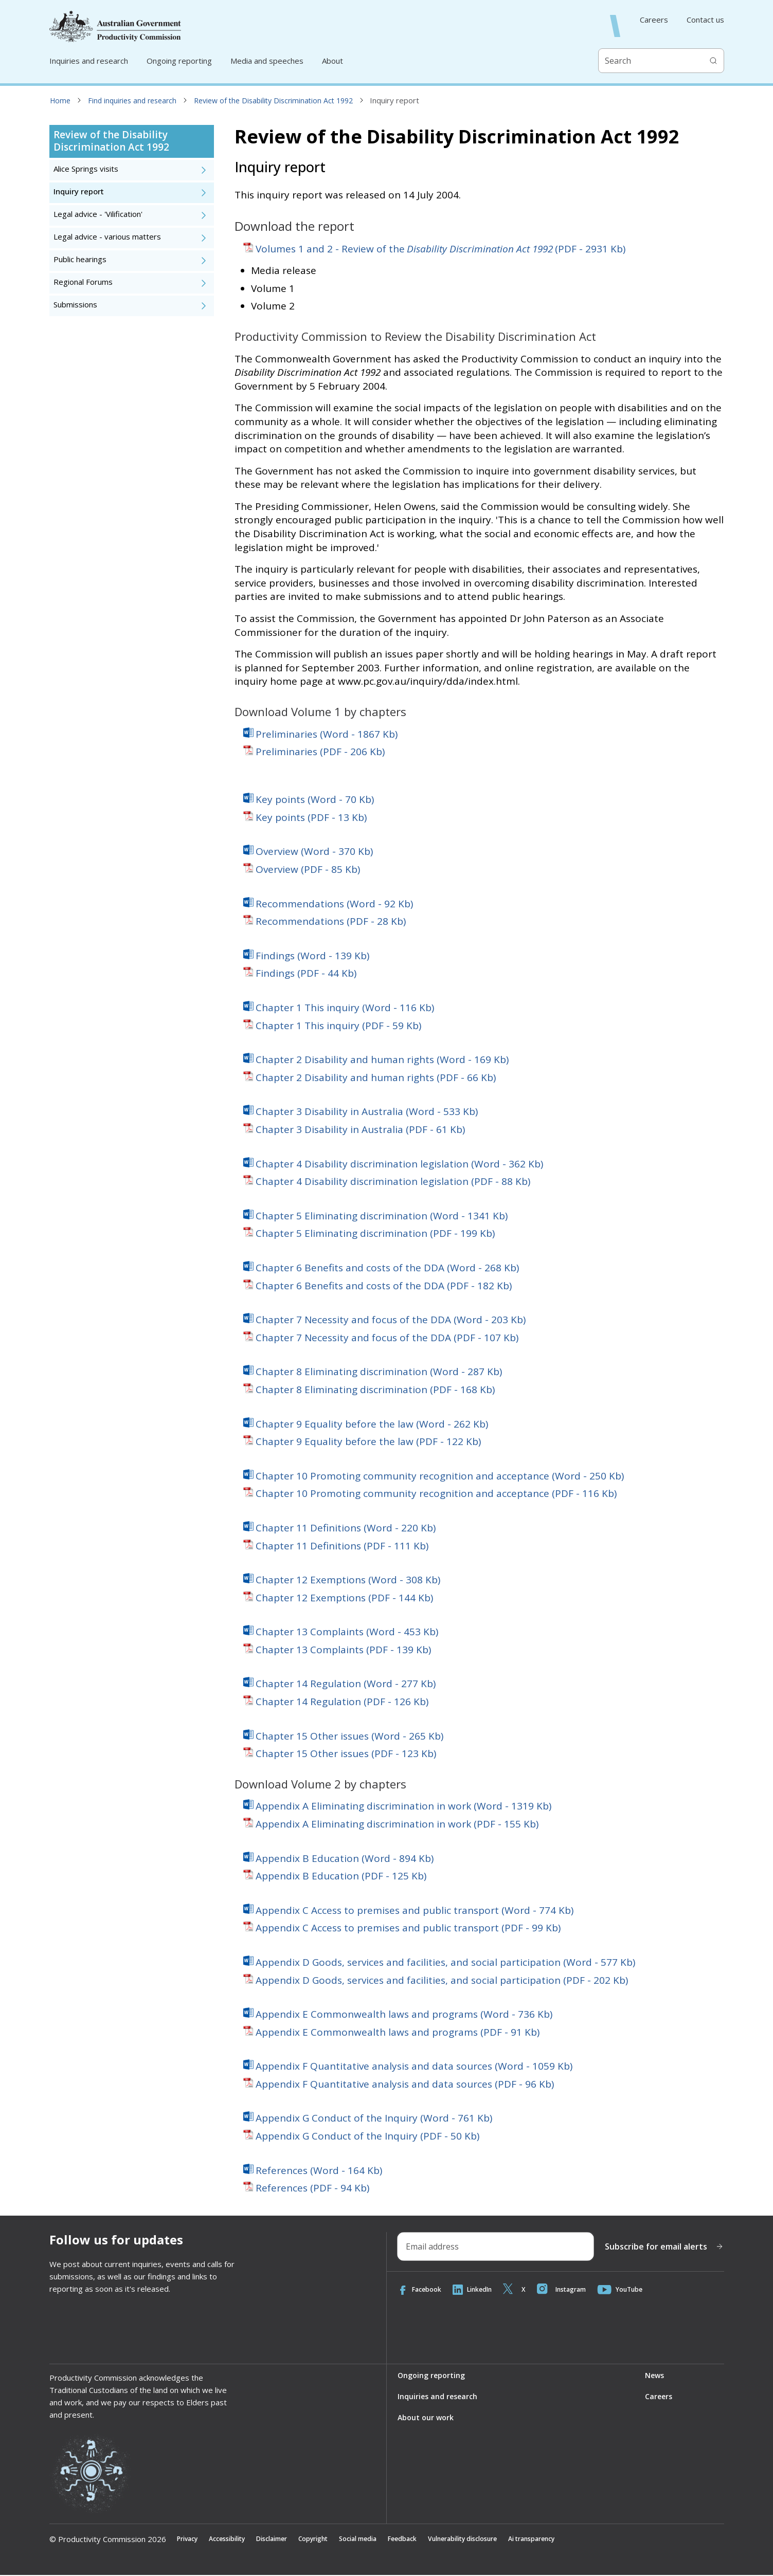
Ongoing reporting (179, 61)
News (653, 2376)
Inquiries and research (88, 61)
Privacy (189, 2540)
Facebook (422, 2290)
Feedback (438, 2540)
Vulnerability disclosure (508, 2540)
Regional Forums (83, 282)
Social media (387, 2540)
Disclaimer (287, 2540)
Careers (654, 20)
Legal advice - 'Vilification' (97, 214)
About (332, 61)
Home (60, 100)
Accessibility (235, 2540)
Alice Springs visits (85, 169)
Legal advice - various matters (107, 237)
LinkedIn (479, 2290)
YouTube (640, 2289)
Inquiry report (78, 191)
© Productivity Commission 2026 (107, 2540)
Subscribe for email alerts (664, 2246)
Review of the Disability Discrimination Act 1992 (273, 100)
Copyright (335, 2540)
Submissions (75, 304)
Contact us (705, 20)
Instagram (575, 2289)
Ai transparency (590, 2540)
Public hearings (79, 259)
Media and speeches (266, 61)
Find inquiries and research (132, 100)
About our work (427, 2419)
